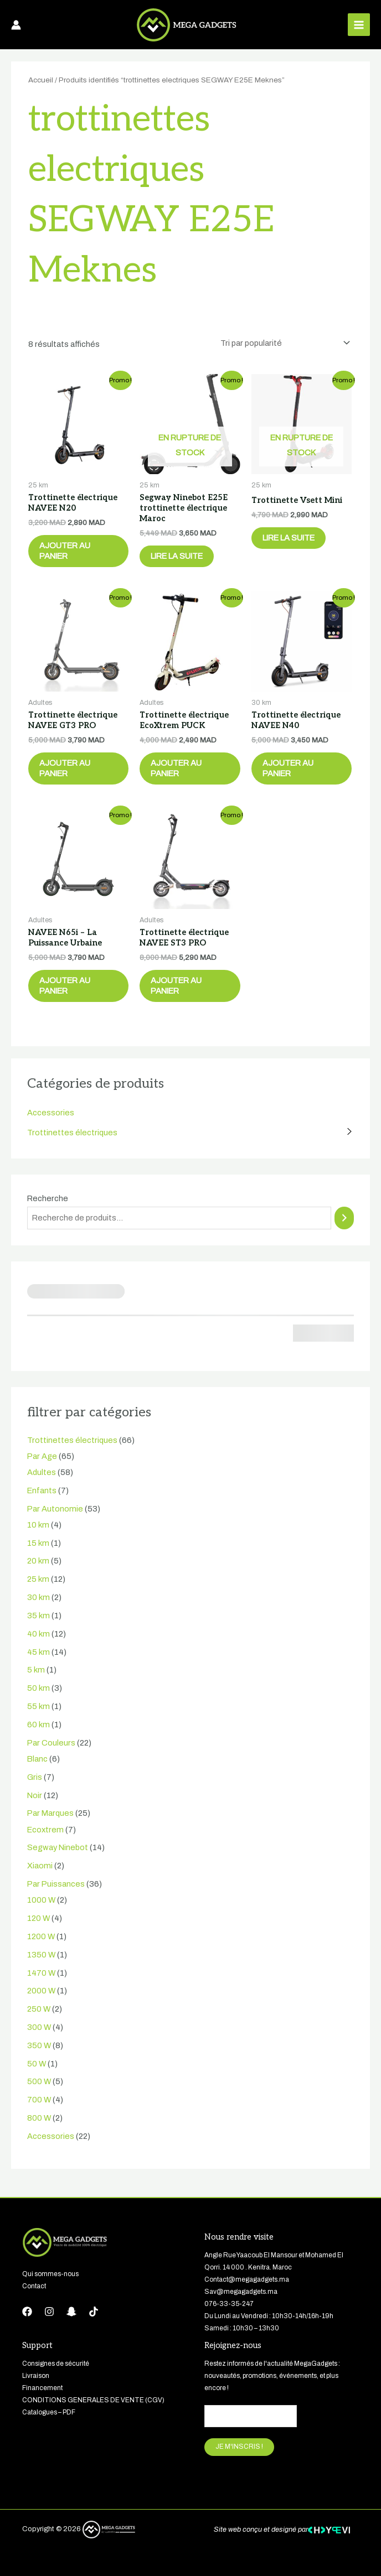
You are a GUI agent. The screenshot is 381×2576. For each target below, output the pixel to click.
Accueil (40, 80)
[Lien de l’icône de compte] (16, 25)
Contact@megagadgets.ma (246, 2279)
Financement (42, 2388)
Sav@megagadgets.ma (240, 2291)
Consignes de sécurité (55, 2363)
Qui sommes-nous (50, 2274)
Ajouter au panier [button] (64, 550)
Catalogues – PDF (48, 2412)
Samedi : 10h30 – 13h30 (241, 2328)
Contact (34, 2286)
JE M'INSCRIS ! (239, 2446)
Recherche (47, 1198)
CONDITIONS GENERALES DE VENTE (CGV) (93, 2400)
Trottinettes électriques (72, 1132)
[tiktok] (94, 2312)
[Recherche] (344, 1218)
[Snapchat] (71, 2312)
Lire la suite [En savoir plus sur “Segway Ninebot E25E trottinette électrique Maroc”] (177, 556)
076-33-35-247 (229, 2303)
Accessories (50, 1112)
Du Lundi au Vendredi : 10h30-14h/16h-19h (268, 2316)
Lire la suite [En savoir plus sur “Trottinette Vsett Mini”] (288, 537)
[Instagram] (49, 2312)
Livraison (35, 2375)
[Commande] (283, 343)
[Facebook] (27, 2312)
